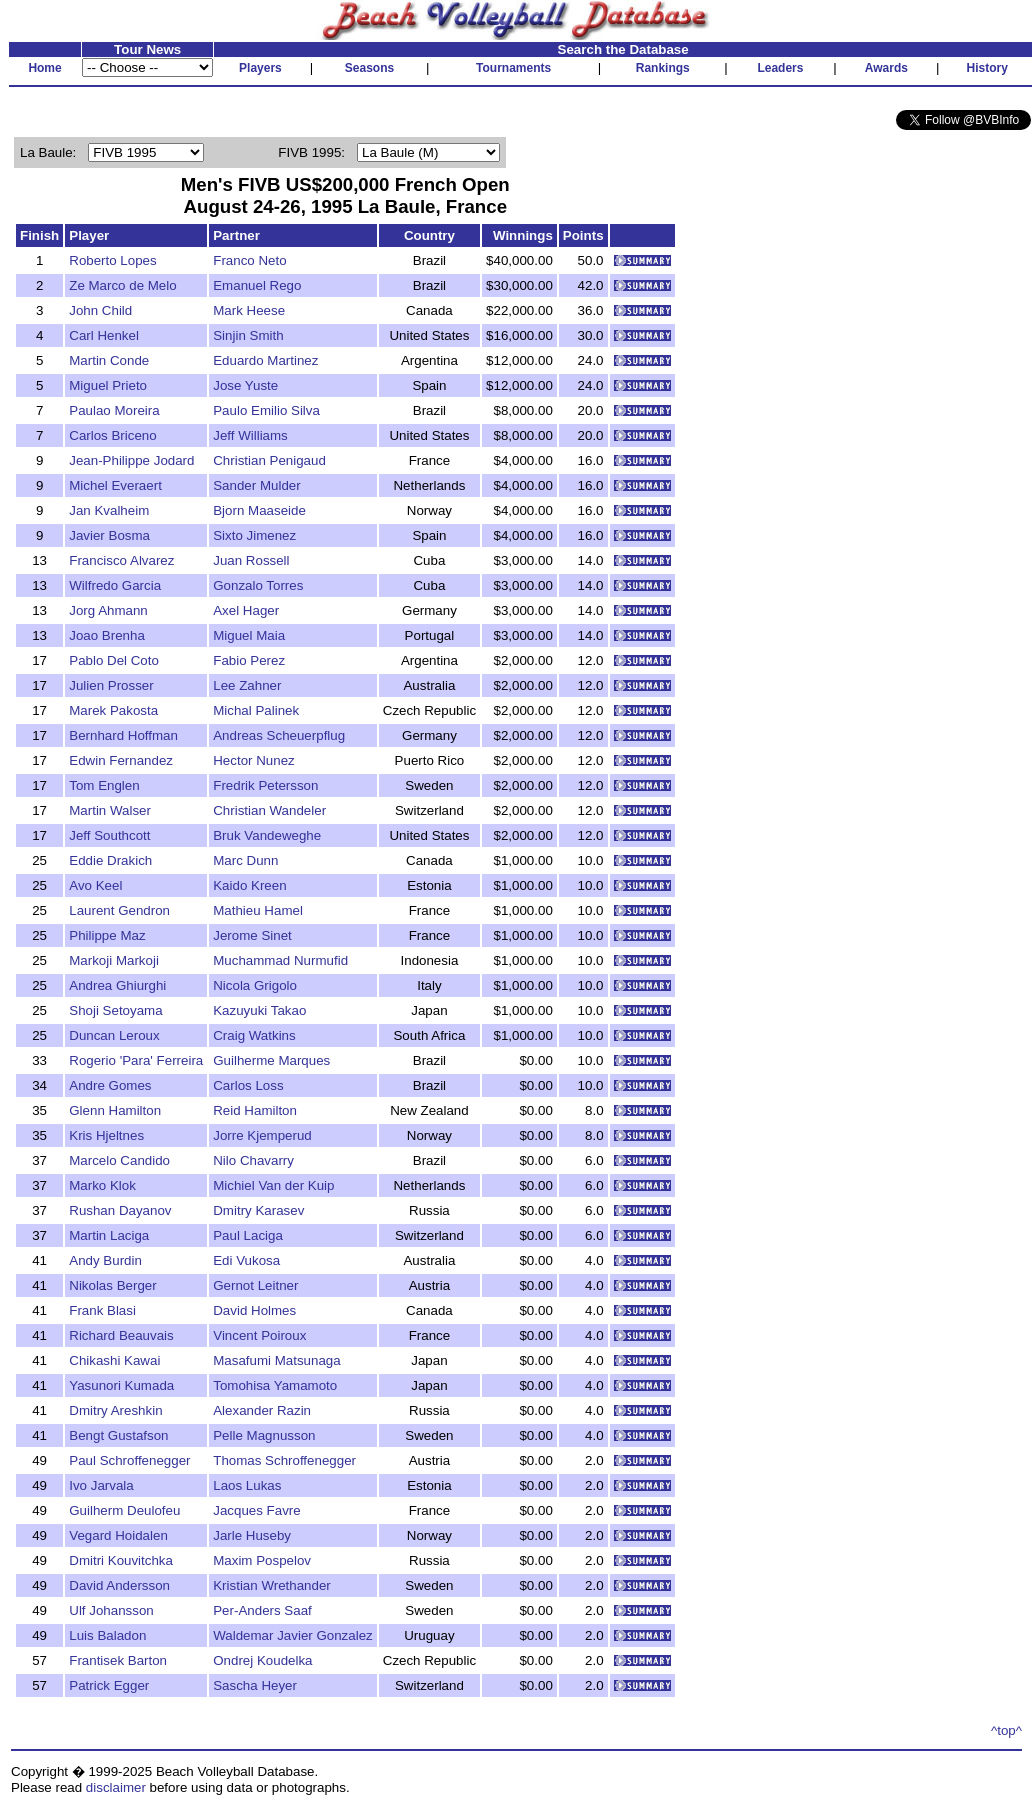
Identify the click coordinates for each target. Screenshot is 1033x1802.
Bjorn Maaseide (259, 510)
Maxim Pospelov (262, 1560)
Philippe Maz (107, 935)
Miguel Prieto (108, 385)
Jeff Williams (250, 435)
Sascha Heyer (255, 1685)
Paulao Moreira (114, 410)
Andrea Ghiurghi (117, 985)
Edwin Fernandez (121, 760)
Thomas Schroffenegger (284, 1460)
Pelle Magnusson (264, 1435)
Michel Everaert (115, 485)
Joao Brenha (107, 635)
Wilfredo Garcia (115, 585)
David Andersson (119, 1585)
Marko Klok (102, 1185)
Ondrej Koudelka (262, 1660)
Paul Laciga (248, 1235)
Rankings (663, 68)
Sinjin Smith (248, 335)
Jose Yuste (245, 385)
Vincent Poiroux (259, 1335)
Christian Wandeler (269, 810)
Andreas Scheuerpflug (279, 735)
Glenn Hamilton (115, 1110)
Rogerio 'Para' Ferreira (136, 1060)
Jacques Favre (256, 1510)
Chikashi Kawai (114, 1360)
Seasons (369, 68)
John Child (100, 310)
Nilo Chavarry (253, 1160)
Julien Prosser (111, 685)
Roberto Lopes (112, 260)
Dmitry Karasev (258, 1210)
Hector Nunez (254, 760)
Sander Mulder (256, 485)
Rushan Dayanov (120, 1210)
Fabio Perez (249, 660)
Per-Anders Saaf (262, 1610)
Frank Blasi (102, 1310)
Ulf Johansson (111, 1610)
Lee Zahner (247, 685)
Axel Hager (246, 610)
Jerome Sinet (252, 935)
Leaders (780, 68)
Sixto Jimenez (254, 535)
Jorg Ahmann (108, 610)
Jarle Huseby (252, 1535)
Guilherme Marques (271, 1060)
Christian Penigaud (269, 460)
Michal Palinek (256, 710)
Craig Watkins (254, 1035)
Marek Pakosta (113, 710)
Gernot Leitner (255, 1285)
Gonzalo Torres (258, 585)
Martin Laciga (109, 1235)
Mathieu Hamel (258, 910)
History (987, 68)
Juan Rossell (251, 560)
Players (260, 68)
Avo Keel (95, 885)
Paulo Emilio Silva (266, 410)
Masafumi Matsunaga (276, 1360)
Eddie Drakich (110, 860)
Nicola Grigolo (255, 985)
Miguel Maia (249, 635)
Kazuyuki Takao (259, 1010)
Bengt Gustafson (118, 1435)
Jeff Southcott (109, 835)
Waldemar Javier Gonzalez (293, 1635)
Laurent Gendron (119, 910)
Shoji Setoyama (115, 1010)
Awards (886, 68)
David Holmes (254, 1310)
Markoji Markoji (114, 960)
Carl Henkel (104, 335)
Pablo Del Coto (114, 660)
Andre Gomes (110, 1085)
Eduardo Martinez (265, 360)
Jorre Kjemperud (262, 1135)
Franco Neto (249, 260)
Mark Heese (249, 310)
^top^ (1006, 1730)
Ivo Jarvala (101, 1485)
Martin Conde (109, 360)
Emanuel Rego (257, 285)
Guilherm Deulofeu (124, 1510)
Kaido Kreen (249, 885)
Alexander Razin (262, 1410)
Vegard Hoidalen (118, 1535)
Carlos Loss (248, 1085)
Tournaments (513, 68)
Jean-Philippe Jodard (131, 460)
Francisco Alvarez (121, 560)
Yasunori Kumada (121, 1385)
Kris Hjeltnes (106, 1135)
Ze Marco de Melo (122, 285)
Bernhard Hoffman (123, 735)
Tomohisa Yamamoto (275, 1385)
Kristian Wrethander (272, 1585)
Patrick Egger (109, 1685)
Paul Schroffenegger (129, 1460)
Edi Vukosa (246, 1260)
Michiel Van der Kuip (273, 1185)
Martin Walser (110, 810)
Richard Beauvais (121, 1335)
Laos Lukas (247, 1485)
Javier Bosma (109, 535)
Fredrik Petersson (265, 785)
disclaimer (116, 1787)
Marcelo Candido (119, 1160)
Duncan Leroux (114, 1035)
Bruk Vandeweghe (267, 835)
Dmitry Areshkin (115, 1410)
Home (44, 68)
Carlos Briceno (112, 435)
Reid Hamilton (255, 1110)
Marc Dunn (245, 860)
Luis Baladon (107, 1635)
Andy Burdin (105, 1260)
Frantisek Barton (118, 1660)
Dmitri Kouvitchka (121, 1560)
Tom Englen (104, 785)
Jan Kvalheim (109, 510)
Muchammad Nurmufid (280, 960)
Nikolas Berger (112, 1285)
